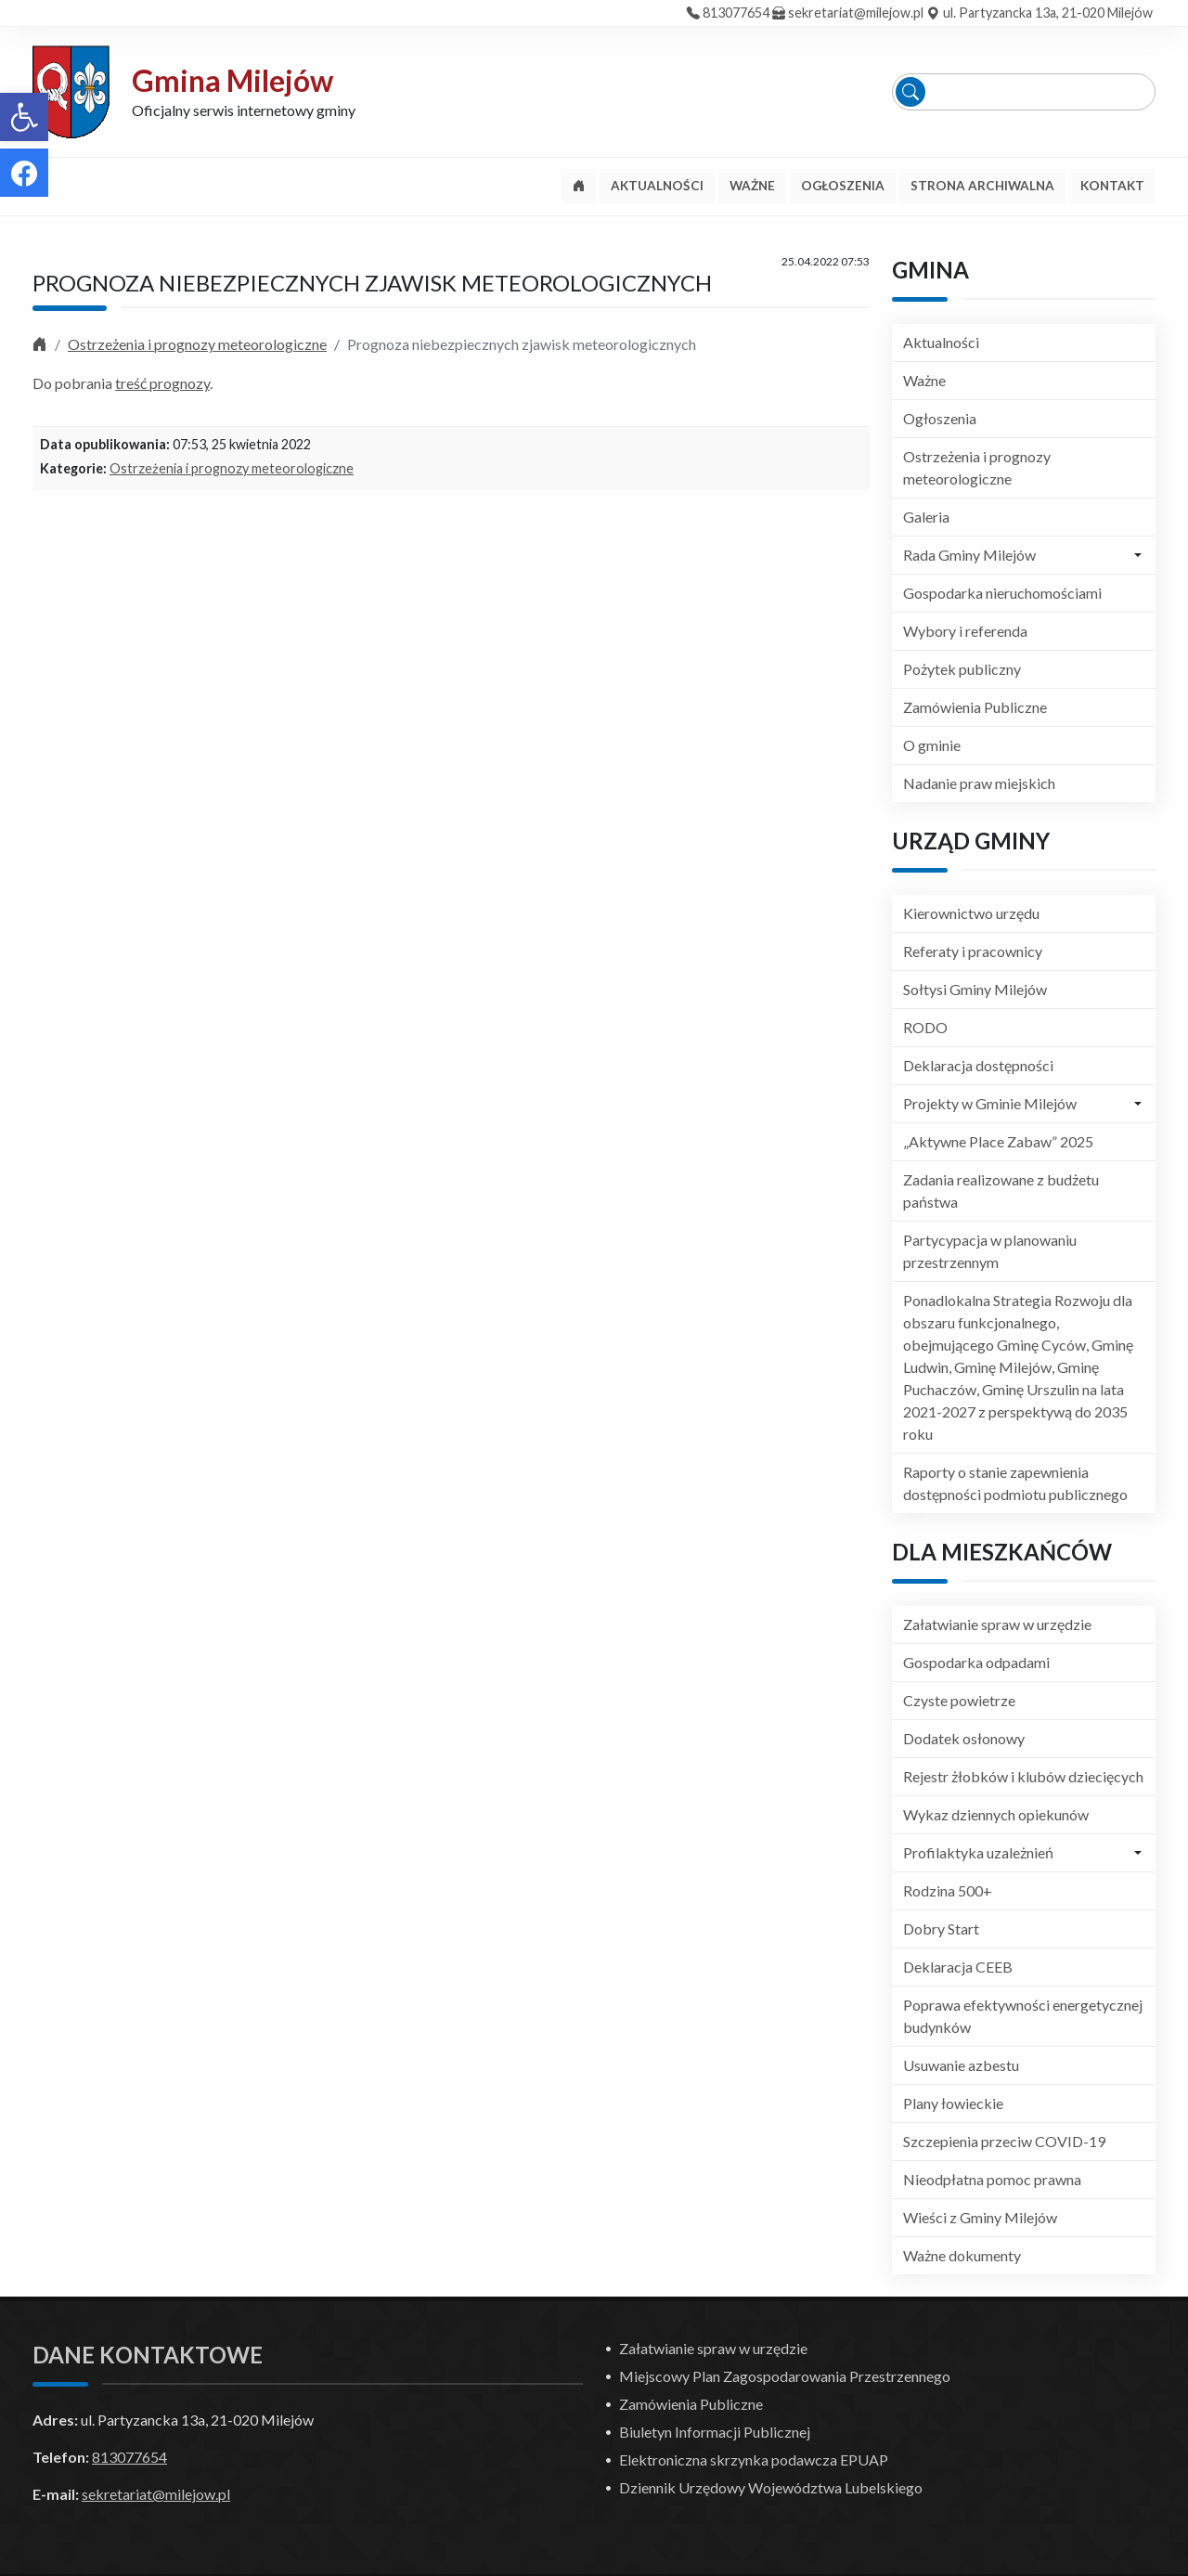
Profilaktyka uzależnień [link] (978, 1852)
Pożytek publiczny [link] (962, 669)
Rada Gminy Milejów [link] (969, 554)
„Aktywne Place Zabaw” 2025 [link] (998, 1141)
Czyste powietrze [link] (959, 1700)
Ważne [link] (924, 380)
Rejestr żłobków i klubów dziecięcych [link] (1023, 1776)
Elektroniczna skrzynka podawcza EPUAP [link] (753, 2459)
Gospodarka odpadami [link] (976, 1662)
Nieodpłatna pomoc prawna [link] (992, 2179)
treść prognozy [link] (162, 383)
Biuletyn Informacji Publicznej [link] (714, 2431)
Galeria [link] (926, 516)
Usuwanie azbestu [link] (961, 2065)
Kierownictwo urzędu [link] (971, 913)
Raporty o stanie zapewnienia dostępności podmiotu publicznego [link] (1015, 1483)
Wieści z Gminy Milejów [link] (980, 2217)
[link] (24, 117)
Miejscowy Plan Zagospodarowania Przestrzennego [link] (784, 2376)
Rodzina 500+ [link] (947, 1890)
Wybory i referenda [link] (965, 631)
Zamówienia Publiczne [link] (975, 707)
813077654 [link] (736, 12)
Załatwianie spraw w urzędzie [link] (997, 1624)
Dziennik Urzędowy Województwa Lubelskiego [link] (771, 2487)
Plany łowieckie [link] (953, 2103)
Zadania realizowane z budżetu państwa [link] (1001, 1190)
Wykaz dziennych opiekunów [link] (996, 1814)
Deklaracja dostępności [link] (978, 1065)
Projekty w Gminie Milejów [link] (990, 1103)
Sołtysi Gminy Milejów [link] (975, 989)
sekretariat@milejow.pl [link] (855, 12)
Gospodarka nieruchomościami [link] (1002, 593)
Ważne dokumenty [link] (962, 2255)
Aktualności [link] (941, 342)
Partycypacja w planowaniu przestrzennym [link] (990, 1251)
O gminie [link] (932, 745)
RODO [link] (925, 1027)
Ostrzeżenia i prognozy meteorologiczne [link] (197, 344)
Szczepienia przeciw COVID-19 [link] (1004, 2141)
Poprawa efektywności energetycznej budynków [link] (1023, 2016)
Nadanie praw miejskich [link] (979, 783)
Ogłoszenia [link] (939, 418)
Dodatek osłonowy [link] (964, 1738)
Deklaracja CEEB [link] (958, 1966)
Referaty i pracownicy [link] (972, 951)
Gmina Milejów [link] (232, 80)
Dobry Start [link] (941, 1928)
